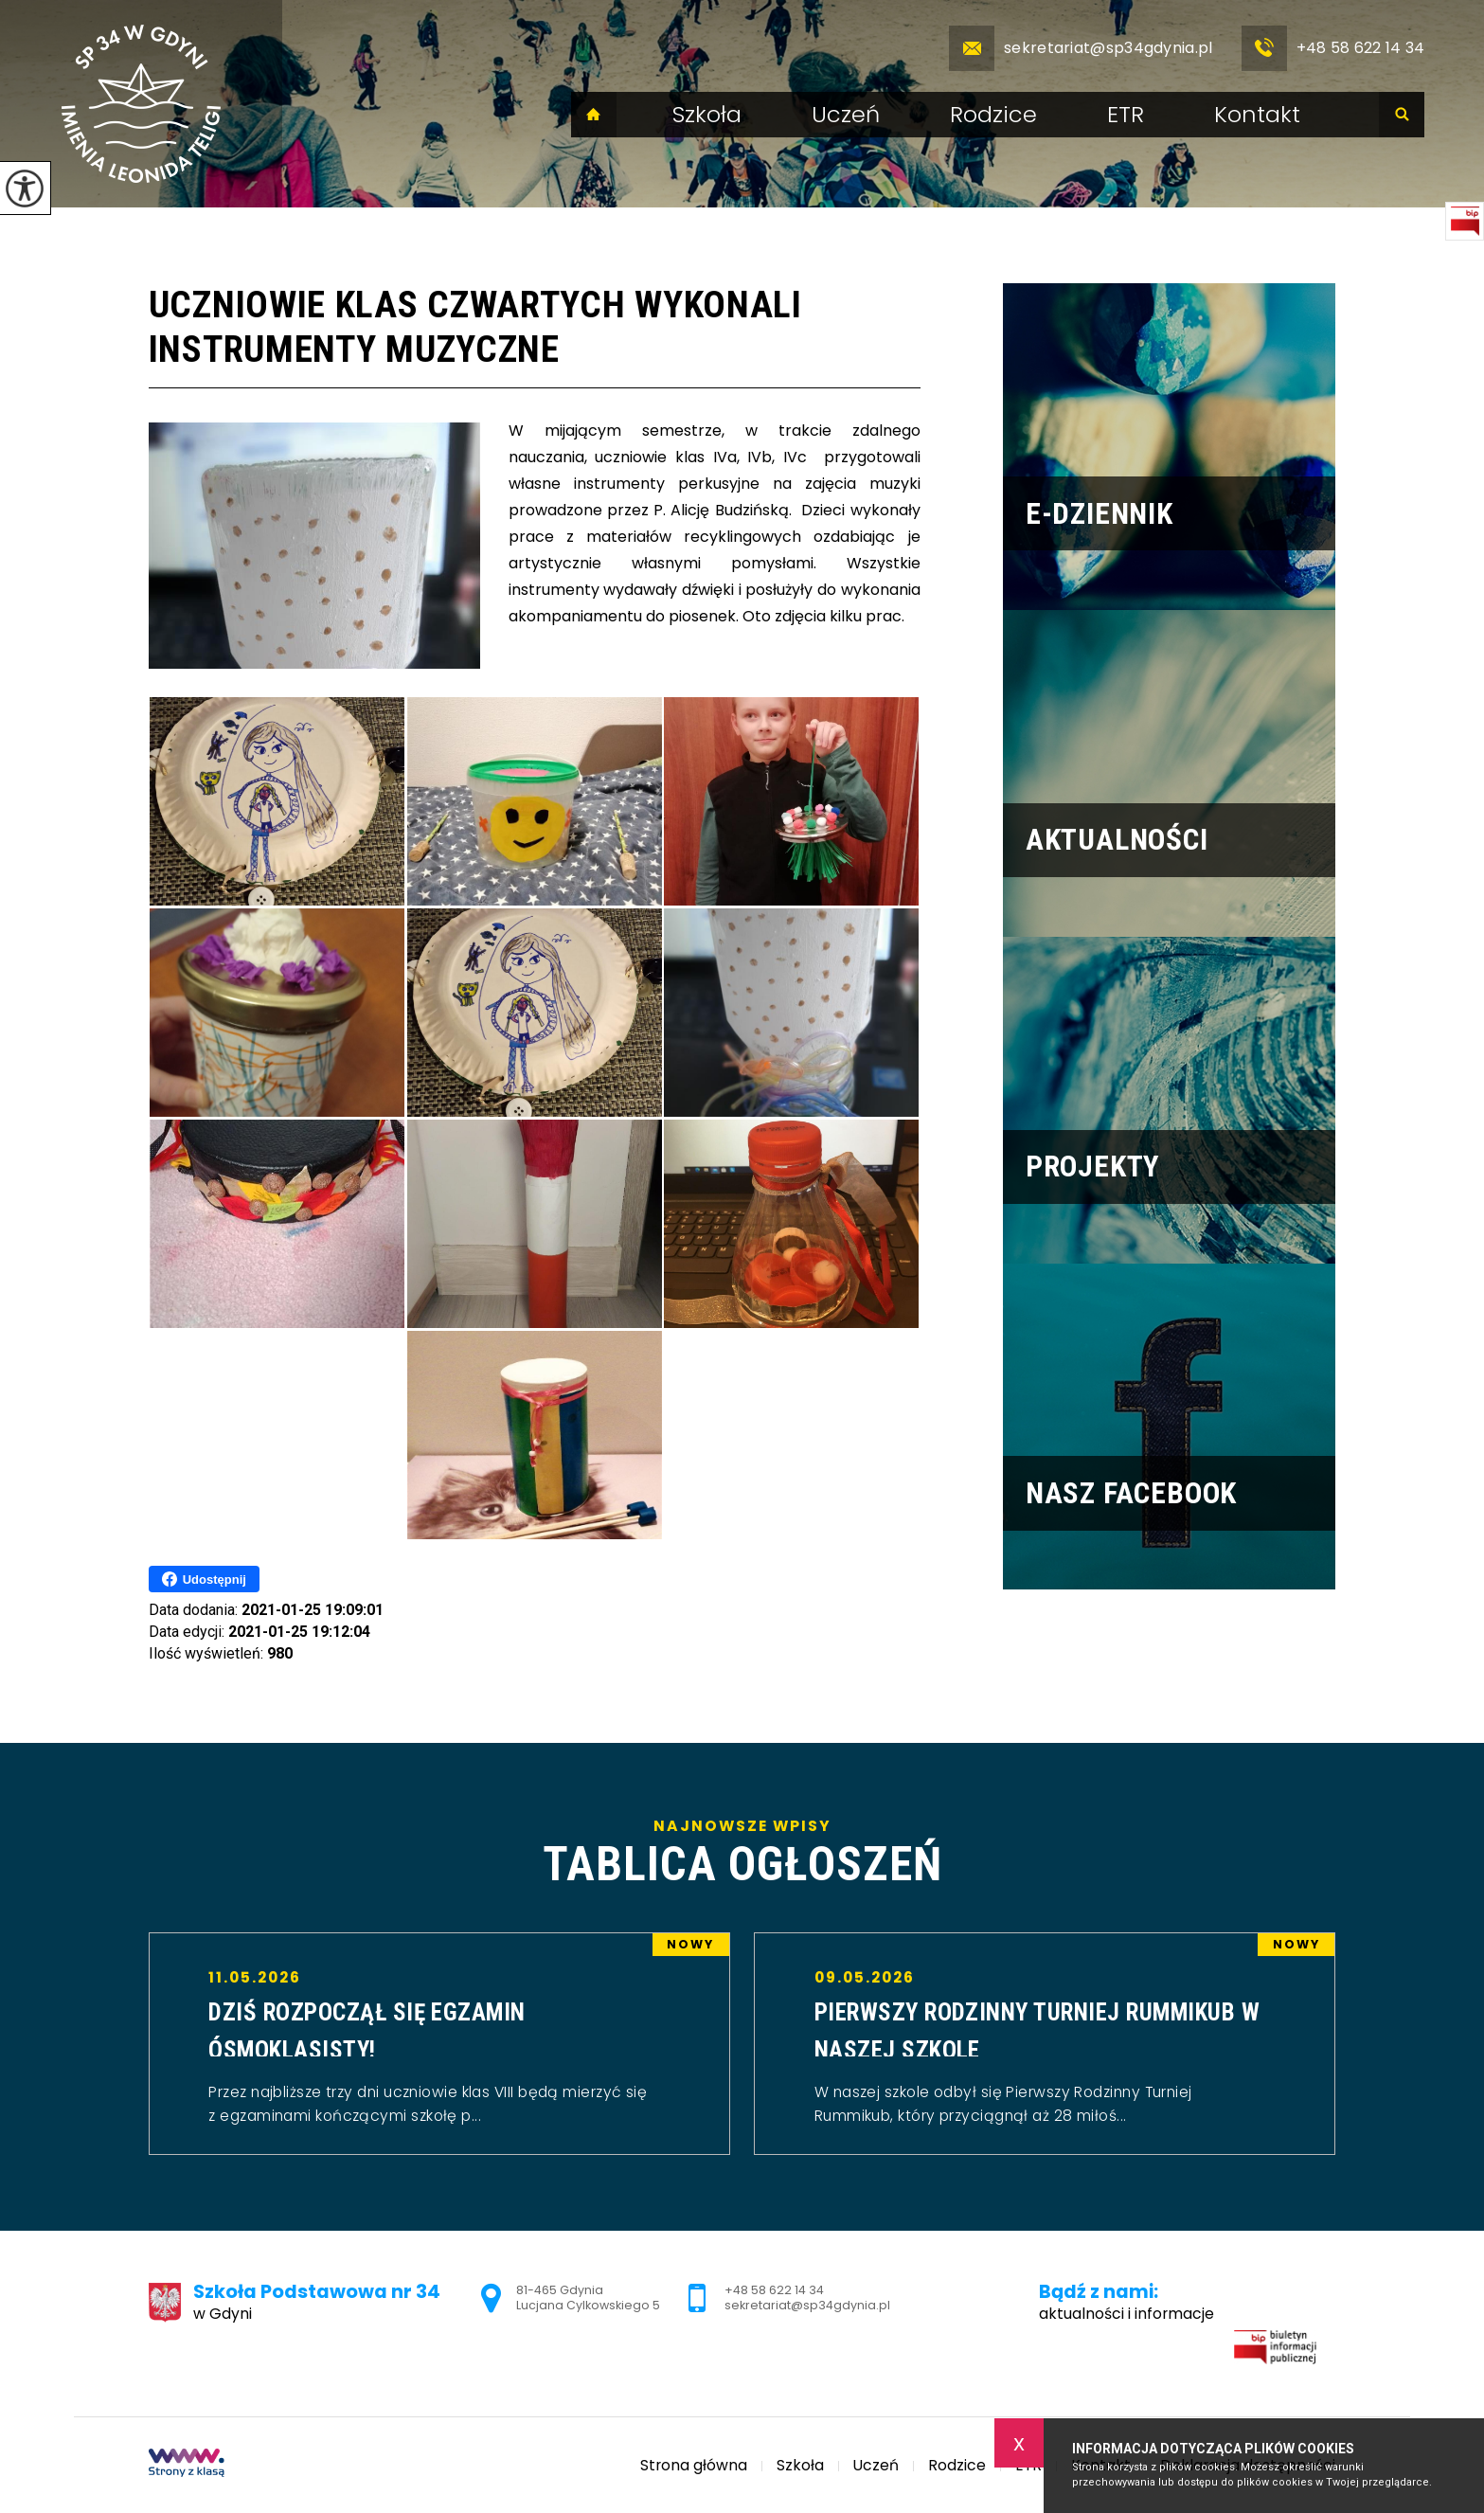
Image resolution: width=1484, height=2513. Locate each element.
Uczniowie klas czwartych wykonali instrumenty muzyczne (475, 327)
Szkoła (707, 114)
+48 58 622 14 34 (1333, 48)
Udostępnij (204, 1579)
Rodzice (993, 114)
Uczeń (846, 114)
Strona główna (594, 114)
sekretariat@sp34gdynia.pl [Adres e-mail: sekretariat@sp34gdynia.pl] (807, 2305)
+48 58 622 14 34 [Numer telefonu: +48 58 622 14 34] (774, 2290)
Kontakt (1257, 114)
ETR (1125, 114)
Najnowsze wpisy (742, 1853)
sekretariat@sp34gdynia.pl (1081, 48)
